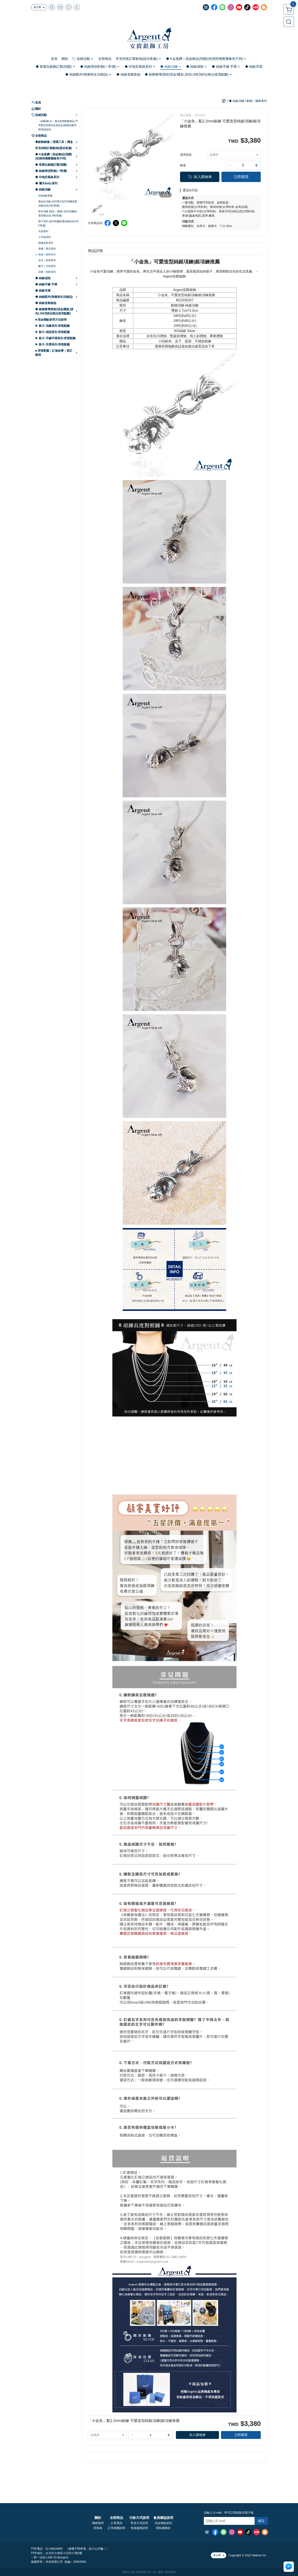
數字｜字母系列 (47, 266)
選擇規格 (186, 154)
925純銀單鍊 (45, 195)
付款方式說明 (139, 2517)
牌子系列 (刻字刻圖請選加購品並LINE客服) (58, 223)
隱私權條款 (163, 2528)
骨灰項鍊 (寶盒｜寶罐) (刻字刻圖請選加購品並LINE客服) (57, 213)
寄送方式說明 (139, 2523)
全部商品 (116, 2517)
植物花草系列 (45, 242)
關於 (98, 2517)
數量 (183, 165)
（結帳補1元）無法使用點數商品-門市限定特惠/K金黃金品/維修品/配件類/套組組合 (58, 125)
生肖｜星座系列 (47, 260)
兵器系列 (43, 231)
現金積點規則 (163, 2523)
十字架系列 (44, 237)
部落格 (98, 2528)
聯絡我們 (98, 2523)
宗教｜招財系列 (47, 271)
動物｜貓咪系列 (47, 254)
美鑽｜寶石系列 (47, 248)
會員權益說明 (163, 2517)
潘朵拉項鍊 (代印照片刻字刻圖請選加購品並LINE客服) (57, 203)
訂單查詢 (116, 2523)
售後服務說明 (139, 2528)
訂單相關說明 (116, 2528)
